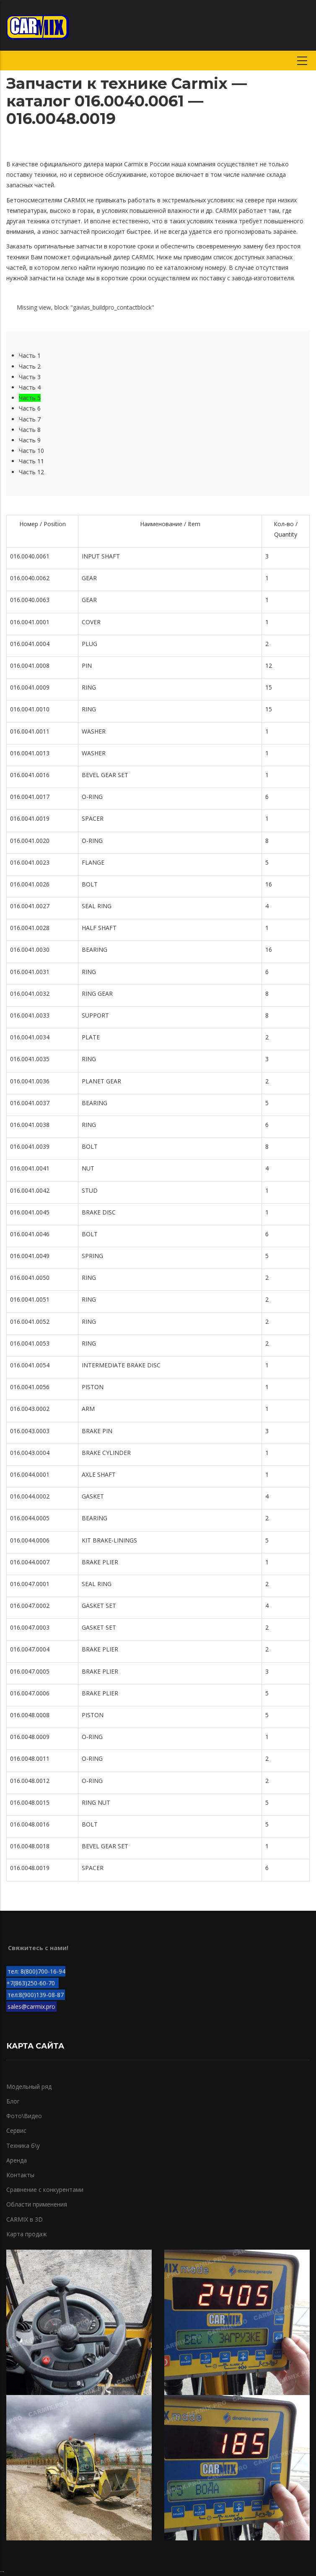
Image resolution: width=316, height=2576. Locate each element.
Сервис (16, 2130)
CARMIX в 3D (24, 2219)
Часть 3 (30, 377)
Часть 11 (31, 461)
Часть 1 (30, 355)
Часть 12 (31, 472)
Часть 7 (30, 419)
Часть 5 (30, 398)
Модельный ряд (29, 2086)
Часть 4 (30, 387)
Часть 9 (30, 440)
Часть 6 (30, 408)
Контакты (20, 2175)
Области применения (36, 2204)
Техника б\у (23, 2146)
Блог (13, 2101)
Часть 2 (30, 366)
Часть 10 (31, 451)
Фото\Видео (24, 2116)
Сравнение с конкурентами (44, 2190)
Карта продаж (26, 2234)
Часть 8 (30, 430)
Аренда (16, 2160)
